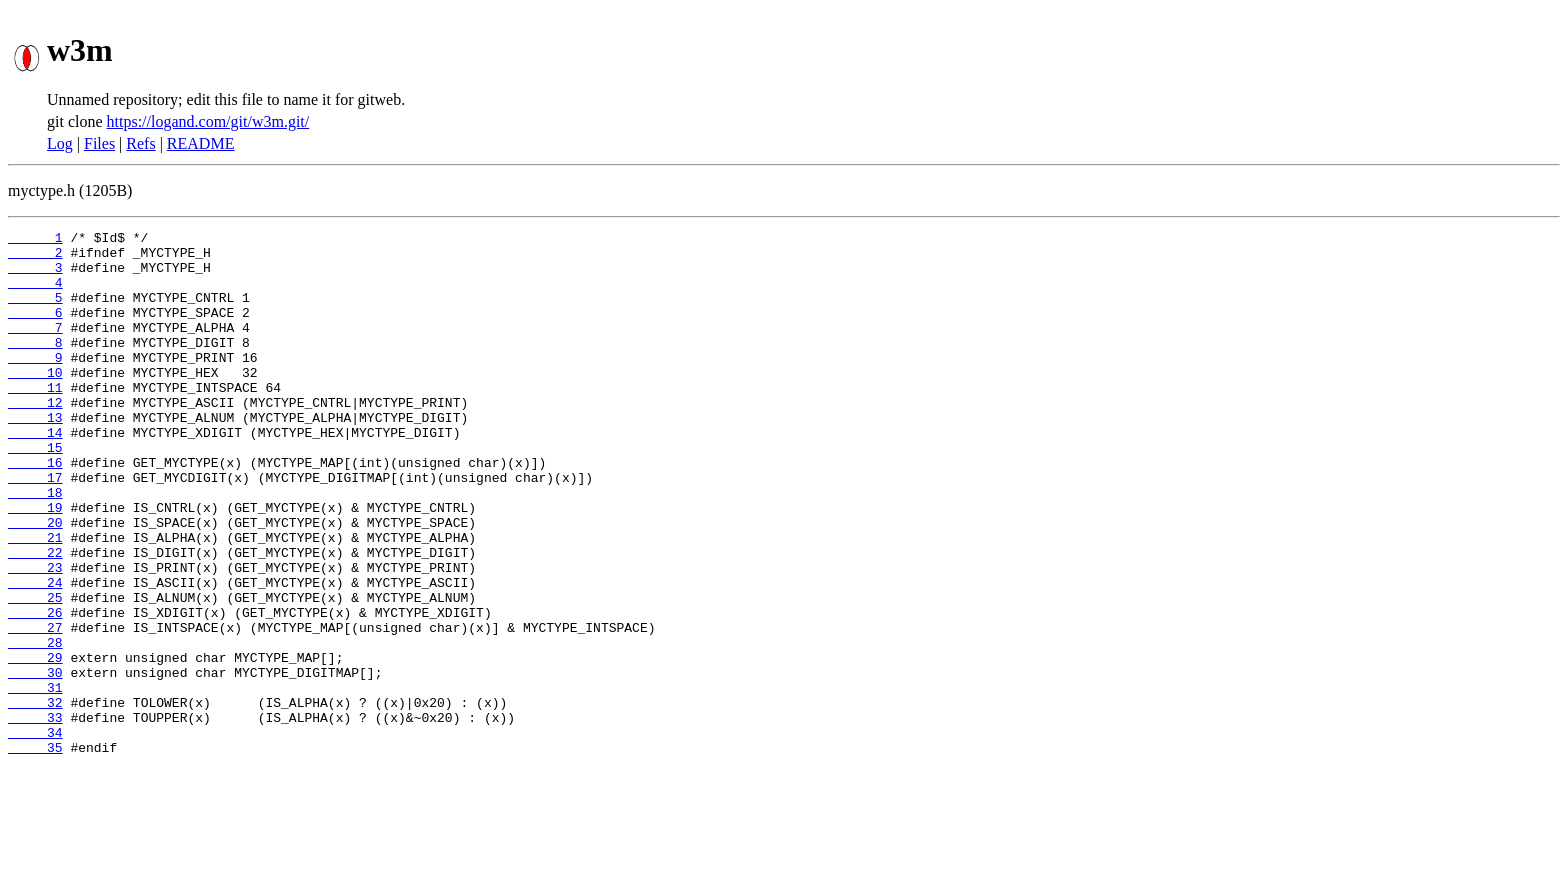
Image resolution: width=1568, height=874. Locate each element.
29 (35, 744)
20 (35, 582)
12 (35, 438)
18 (35, 546)
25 (35, 672)
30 (35, 762)
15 (35, 492)
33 (35, 816)
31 (35, 780)
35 (35, 852)
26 (35, 690)
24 (35, 654)
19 (35, 564)
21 (35, 600)
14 (35, 474)
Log (60, 143)
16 (35, 510)
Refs (140, 143)
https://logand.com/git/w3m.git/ (208, 121)
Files (99, 143)
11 (35, 420)
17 (35, 528)
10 (35, 402)
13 (35, 456)
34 (35, 834)
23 (35, 636)
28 (35, 726)
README (201, 143)
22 (35, 618)
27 (35, 708)
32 (35, 798)
